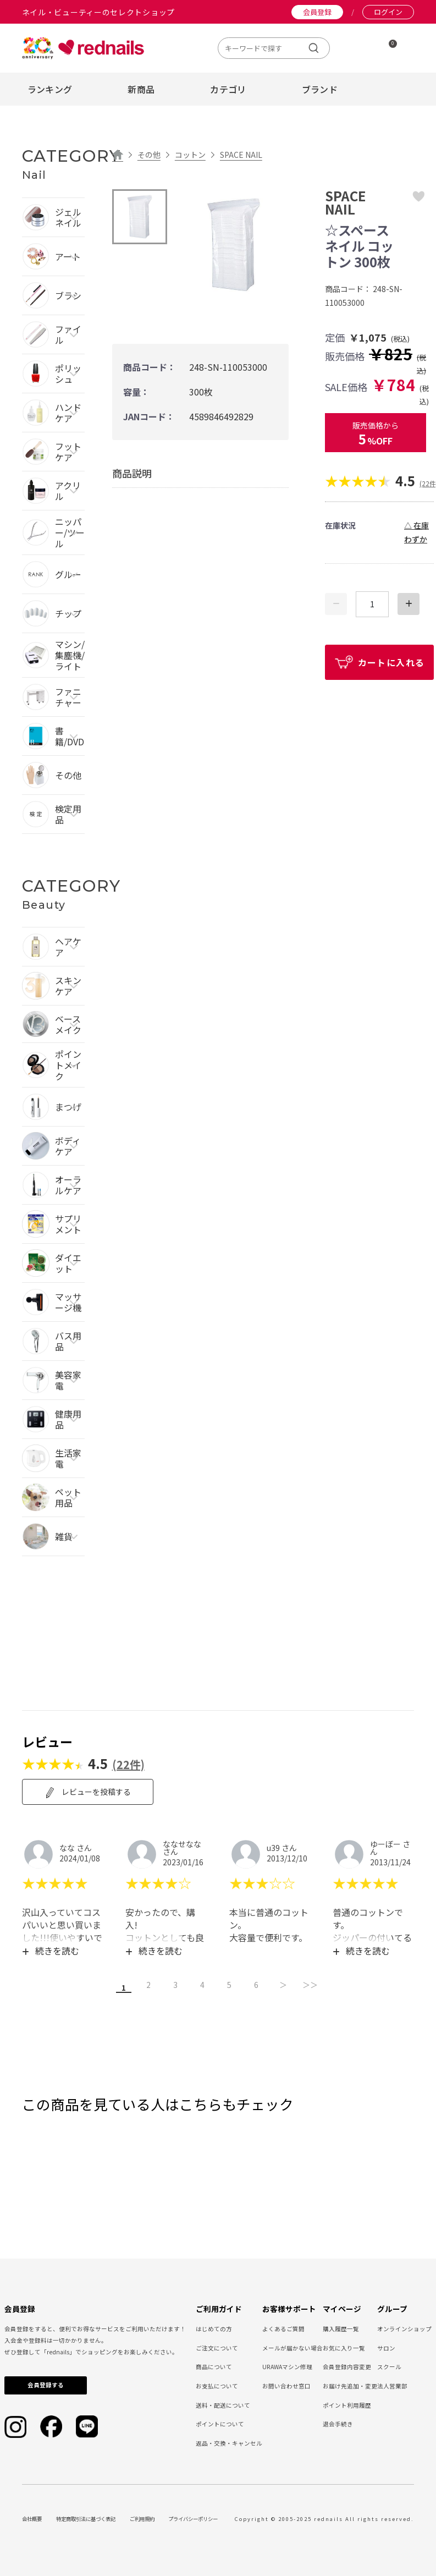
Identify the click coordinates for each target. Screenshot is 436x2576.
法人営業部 (392, 2384)
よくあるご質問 (283, 2327)
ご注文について (217, 2346)
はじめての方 (214, 2327)
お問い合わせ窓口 (286, 2384)
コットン (190, 154)
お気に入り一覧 (344, 2346)
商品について (214, 2365)
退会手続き (338, 2422)
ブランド (320, 89)
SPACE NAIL (241, 154)
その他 (149, 154)
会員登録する (45, 2383)
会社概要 (32, 2517)
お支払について (217, 2384)
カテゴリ (228, 89)
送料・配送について (223, 2403)
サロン (386, 2346)
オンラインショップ (404, 2327)
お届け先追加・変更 (350, 2384)
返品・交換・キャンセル (229, 2441)
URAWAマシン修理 (287, 2365)
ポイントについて (220, 2422)
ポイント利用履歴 (347, 2403)
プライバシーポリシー (193, 2517)
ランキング (50, 89)
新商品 (141, 89)
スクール (389, 2365)
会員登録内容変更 (347, 2365)
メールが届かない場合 (292, 2346)
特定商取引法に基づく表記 (85, 2517)
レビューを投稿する (88, 1792)
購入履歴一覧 (341, 2327)
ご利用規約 (142, 2517)
